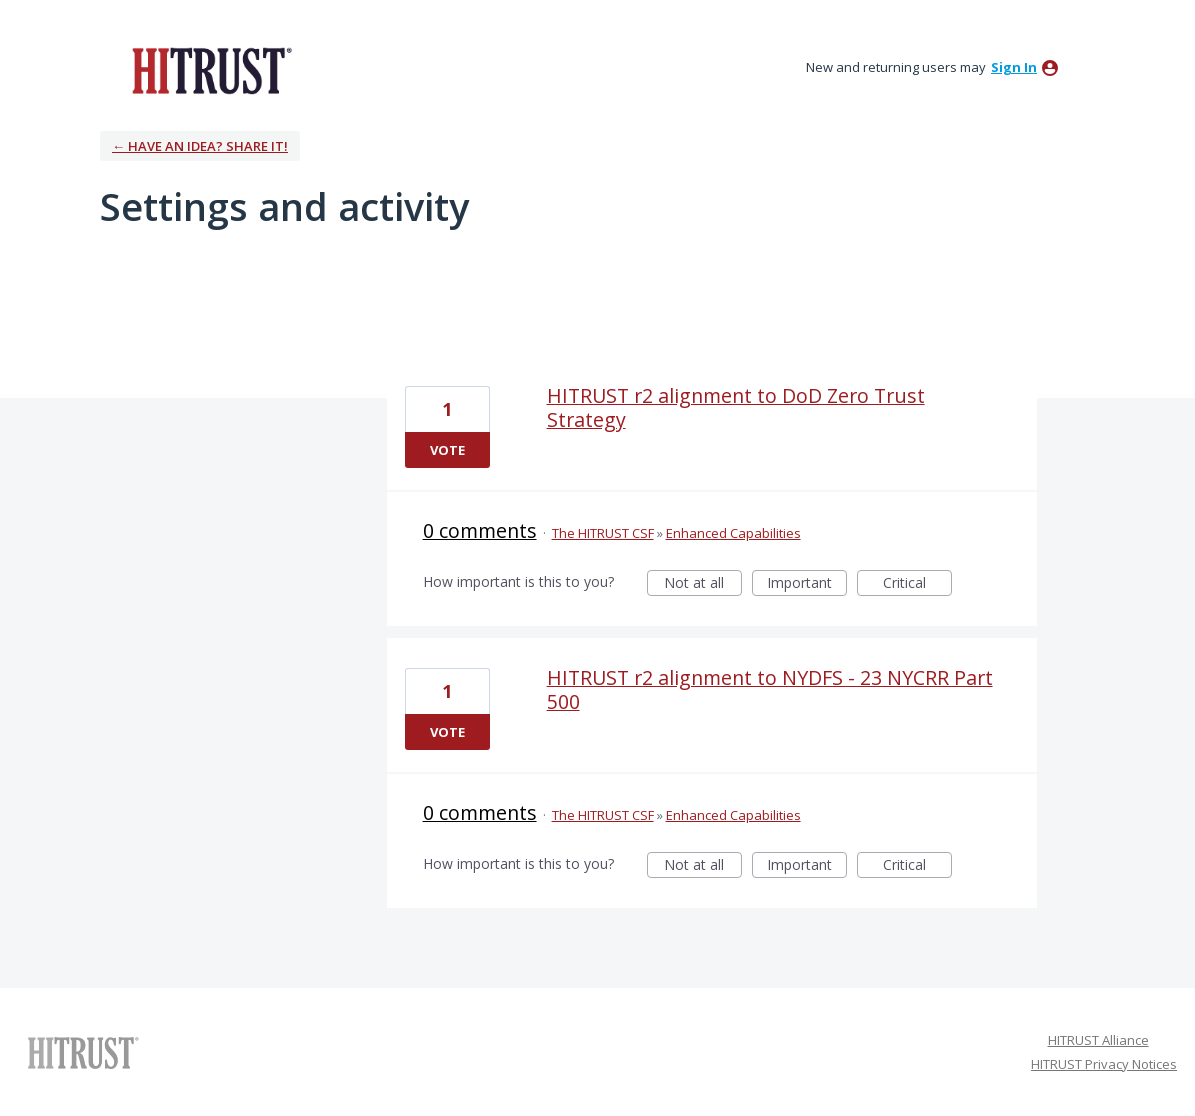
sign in (1014, 67)
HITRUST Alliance (1098, 1040)
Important (807, 584)
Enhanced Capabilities (733, 533)
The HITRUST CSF (603, 533)
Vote (447, 450)
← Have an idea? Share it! (200, 146)
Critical (917, 584)
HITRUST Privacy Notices (1104, 1064)
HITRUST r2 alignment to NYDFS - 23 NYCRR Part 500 (770, 689)
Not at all (703, 584)
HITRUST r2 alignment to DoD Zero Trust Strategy (736, 407)
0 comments (480, 530)
